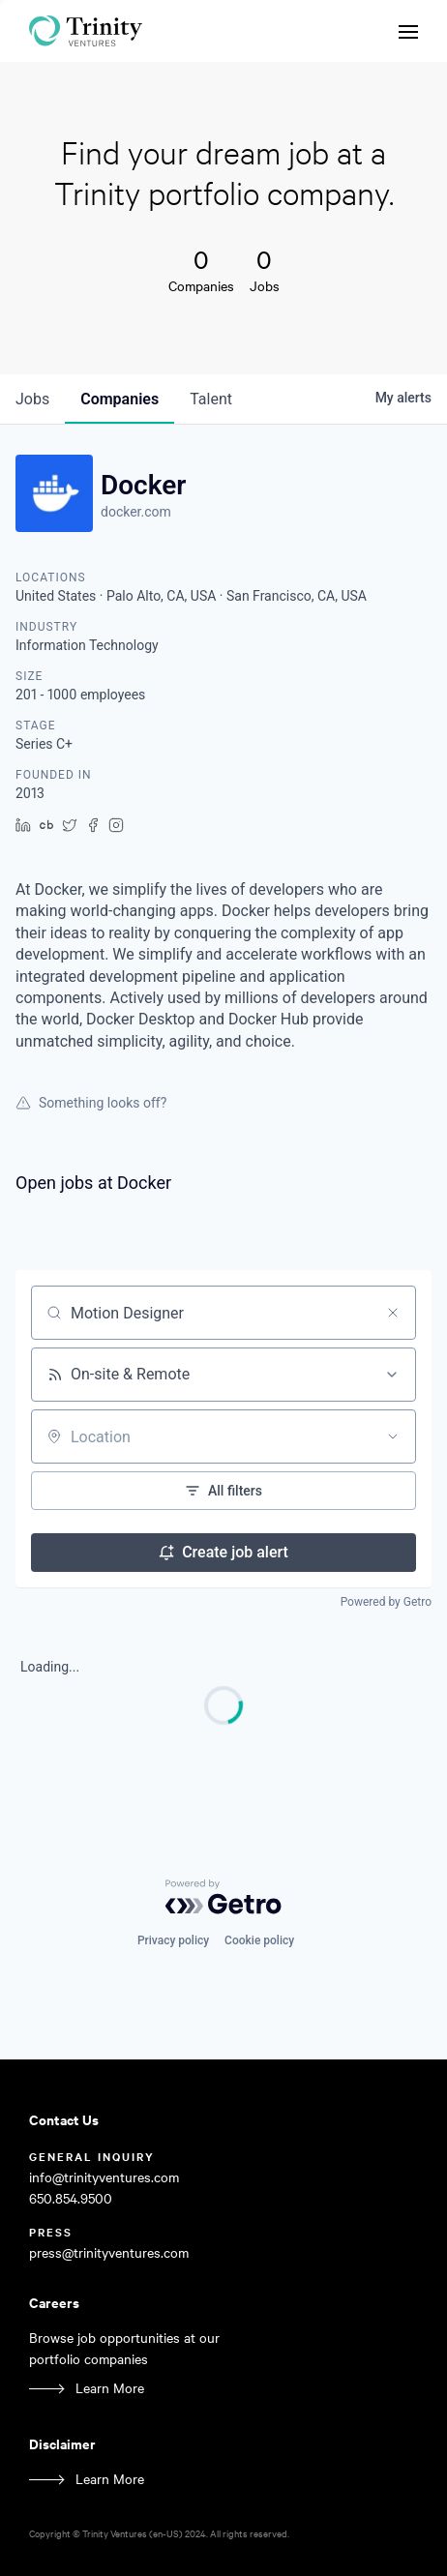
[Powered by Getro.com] (223, 1897)
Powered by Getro (386, 1602)
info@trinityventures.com (104, 2177)
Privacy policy (173, 1940)
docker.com (136, 511)
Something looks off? (90, 1102)
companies (119, 399)
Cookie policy (259, 1940)
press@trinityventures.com (109, 2252)
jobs (32, 399)
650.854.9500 (70, 2198)
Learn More (109, 2388)
